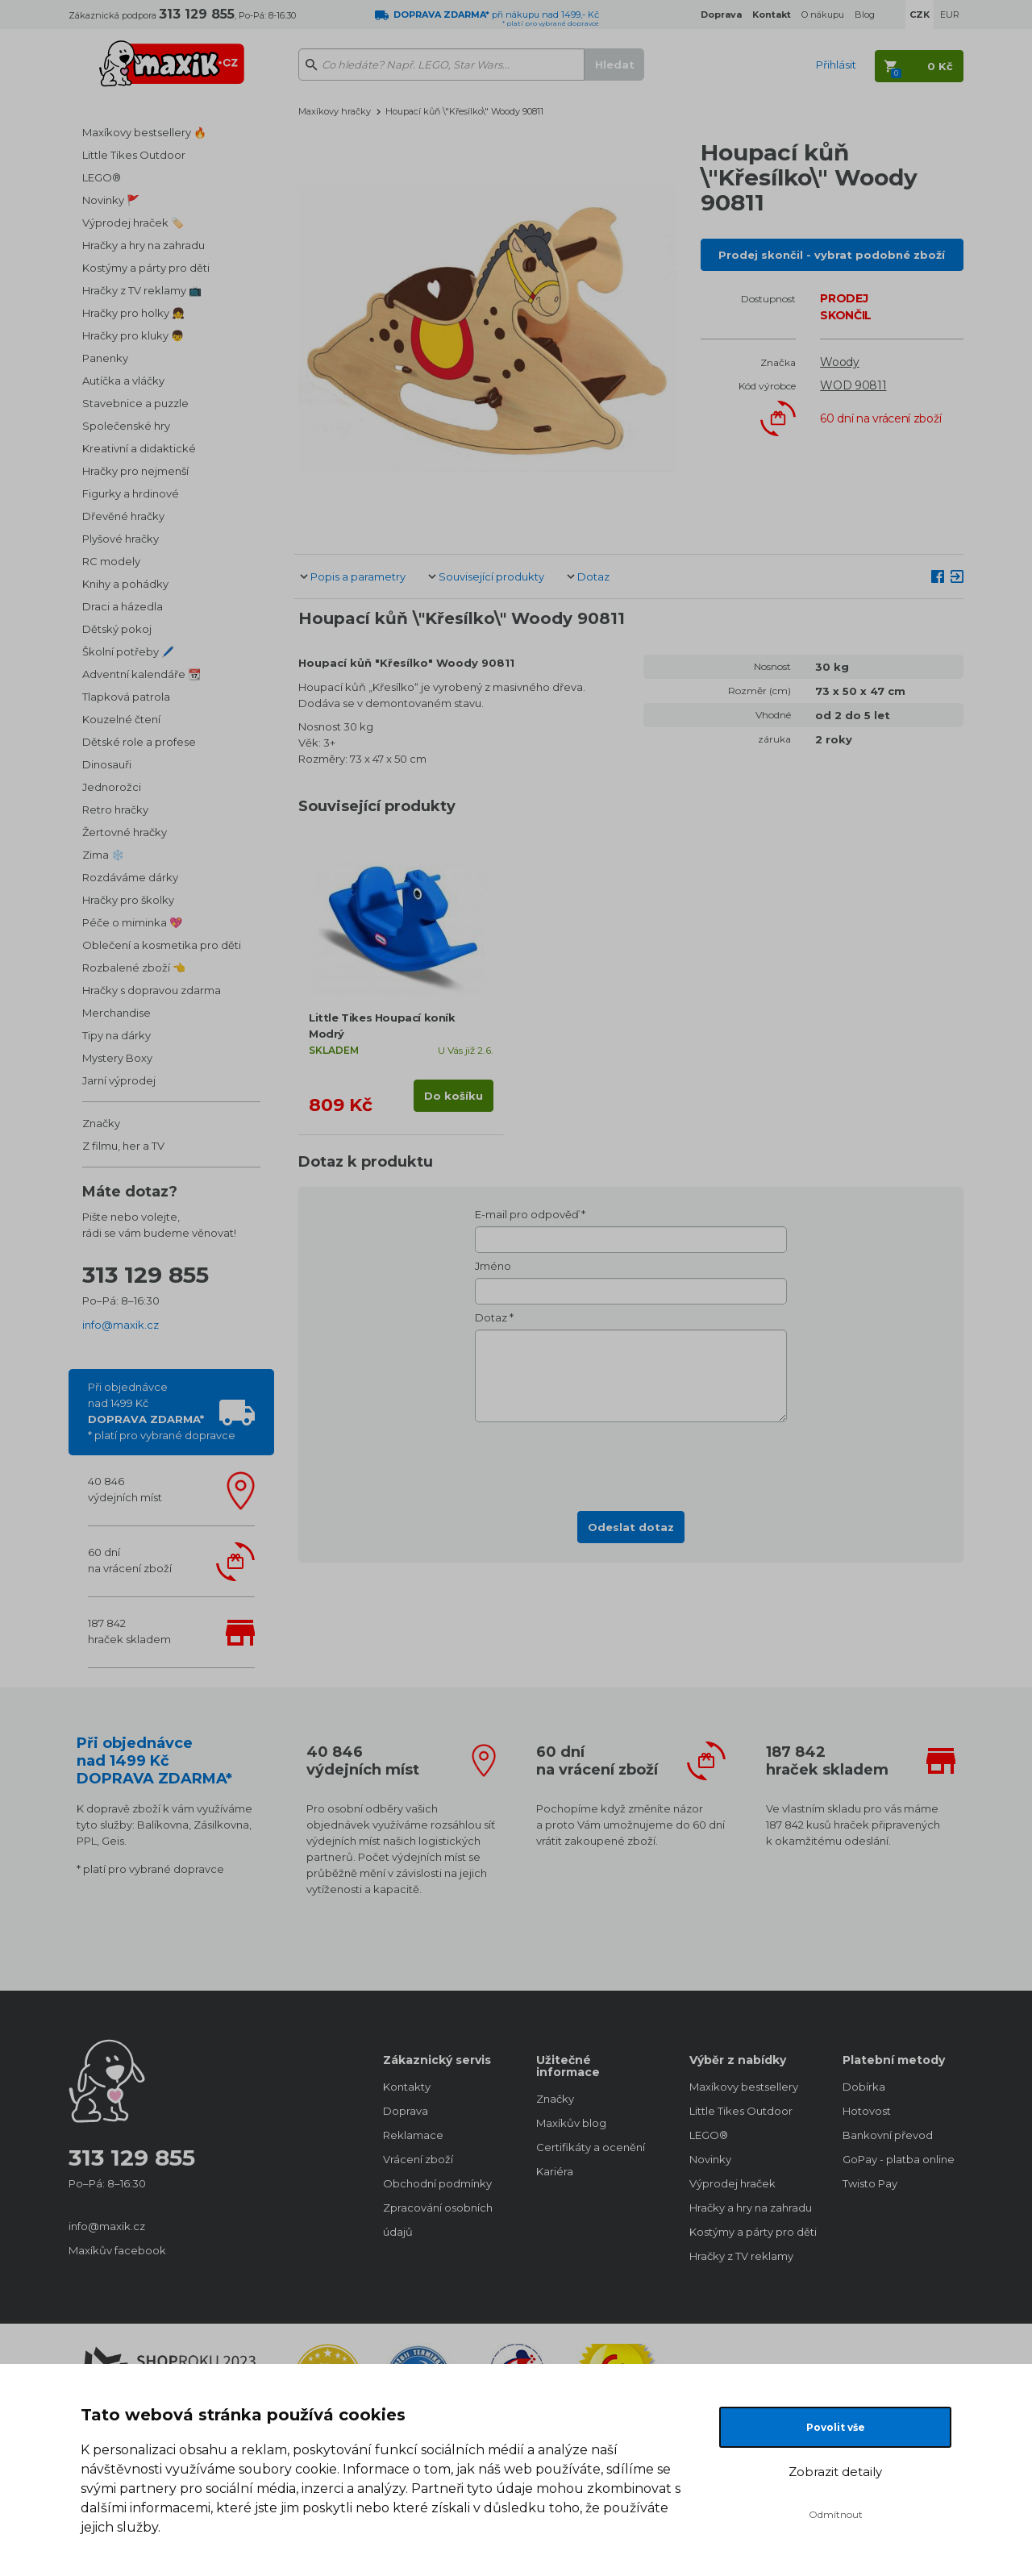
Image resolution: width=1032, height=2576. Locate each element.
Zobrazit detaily (835, 2471)
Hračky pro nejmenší (135, 470)
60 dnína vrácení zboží (130, 1560)
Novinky (710, 2159)
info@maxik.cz (120, 1324)
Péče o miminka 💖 (132, 922)
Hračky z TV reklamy (741, 2255)
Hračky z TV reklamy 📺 (142, 290)
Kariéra (554, 2171)
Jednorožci (111, 786)
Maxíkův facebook (117, 2250)
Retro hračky (115, 809)
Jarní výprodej (119, 1080)
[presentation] (631, 1461)
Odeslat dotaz (631, 1527)
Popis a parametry (358, 576)
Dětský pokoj (117, 628)
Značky (101, 1123)
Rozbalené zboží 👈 (133, 967)
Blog (865, 14)
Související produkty (491, 576)
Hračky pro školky (128, 899)
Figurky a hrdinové (130, 493)
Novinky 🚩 (110, 200)
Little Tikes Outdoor (133, 154)
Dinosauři (106, 764)
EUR (949, 14)
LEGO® (101, 177)
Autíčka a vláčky (123, 380)
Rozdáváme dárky (130, 877)
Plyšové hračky (120, 538)
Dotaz (593, 576)
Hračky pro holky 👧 (133, 312)
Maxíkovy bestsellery (743, 2086)
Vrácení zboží (418, 2159)
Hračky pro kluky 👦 (133, 335)
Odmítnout (836, 2514)
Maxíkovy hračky (334, 111)
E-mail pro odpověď (527, 1214)
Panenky (105, 358)
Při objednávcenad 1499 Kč (161, 1411)
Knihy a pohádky (125, 583)
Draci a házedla (122, 606)
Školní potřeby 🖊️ (128, 651)
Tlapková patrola (126, 696)
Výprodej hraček (732, 2183)
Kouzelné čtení (121, 719)
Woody (839, 362)
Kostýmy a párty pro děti (146, 267)
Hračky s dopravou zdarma (151, 990)
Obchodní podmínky (437, 2183)
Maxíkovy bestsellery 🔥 (144, 132)
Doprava (405, 2110)
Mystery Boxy (117, 1057)
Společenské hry (126, 425)
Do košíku (453, 1095)
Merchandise (116, 1012)
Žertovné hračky (124, 832)
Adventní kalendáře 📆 (141, 674)
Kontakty (407, 2086)
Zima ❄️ (103, 854)
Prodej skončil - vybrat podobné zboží (831, 254)
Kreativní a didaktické (139, 448)
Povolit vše (835, 2427)
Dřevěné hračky (123, 516)
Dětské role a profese (139, 741)
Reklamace (413, 2135)
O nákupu (822, 14)
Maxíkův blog (571, 2122)
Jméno (493, 1265)
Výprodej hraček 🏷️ (133, 222)
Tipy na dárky (116, 1035)
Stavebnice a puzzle (135, 403)
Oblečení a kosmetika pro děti (161, 944)
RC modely (111, 561)
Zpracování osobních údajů (438, 2219)
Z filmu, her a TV (123, 1145)
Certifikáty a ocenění (590, 2147)
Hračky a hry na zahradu (143, 245)
